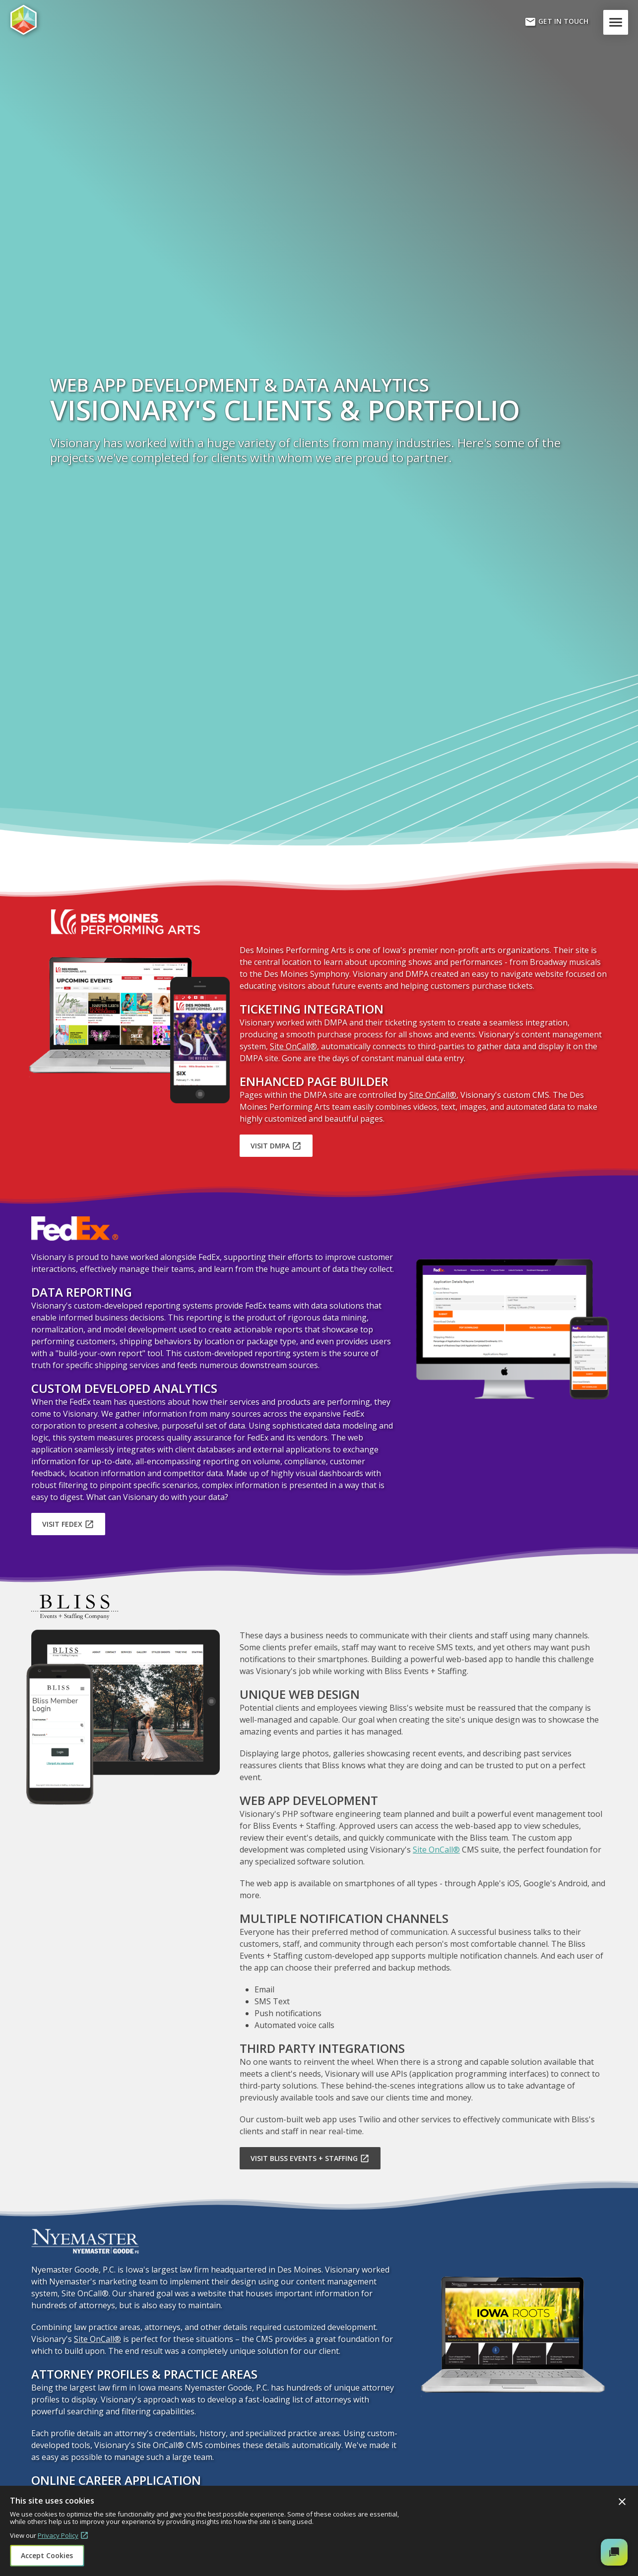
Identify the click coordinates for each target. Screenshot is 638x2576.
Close (622, 2502)
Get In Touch (556, 22)
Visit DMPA (276, 1146)
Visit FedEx (68, 1524)
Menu (617, 22)
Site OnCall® (293, 1046)
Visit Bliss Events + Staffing (310, 2158)
